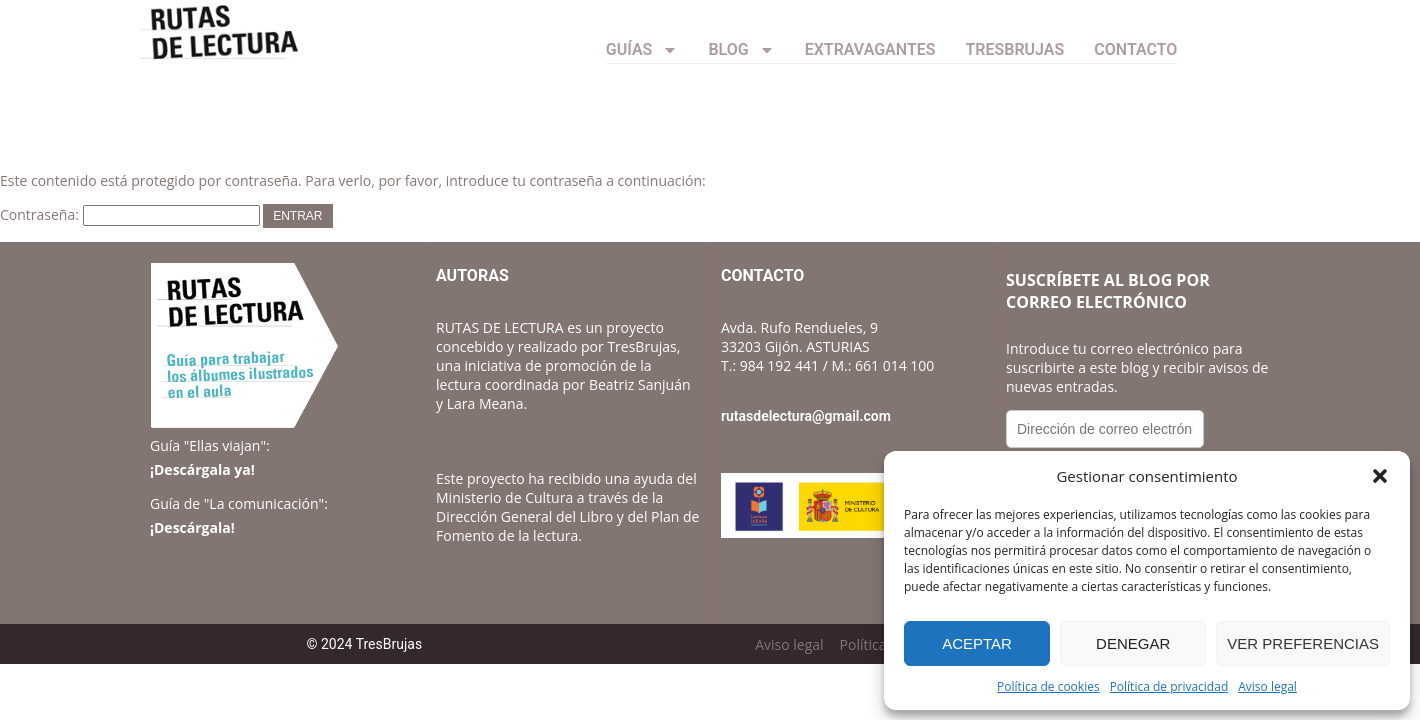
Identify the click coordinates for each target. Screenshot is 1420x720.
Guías (642, 50)
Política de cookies (1048, 686)
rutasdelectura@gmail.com (806, 416)
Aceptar (977, 643)
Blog (741, 50)
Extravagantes (870, 49)
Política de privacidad (1169, 686)
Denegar (1133, 643)
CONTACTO (1135, 49)
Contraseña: (130, 214)
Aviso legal (1267, 686)
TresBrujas (1015, 49)
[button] (1380, 476)
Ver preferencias (1303, 643)
